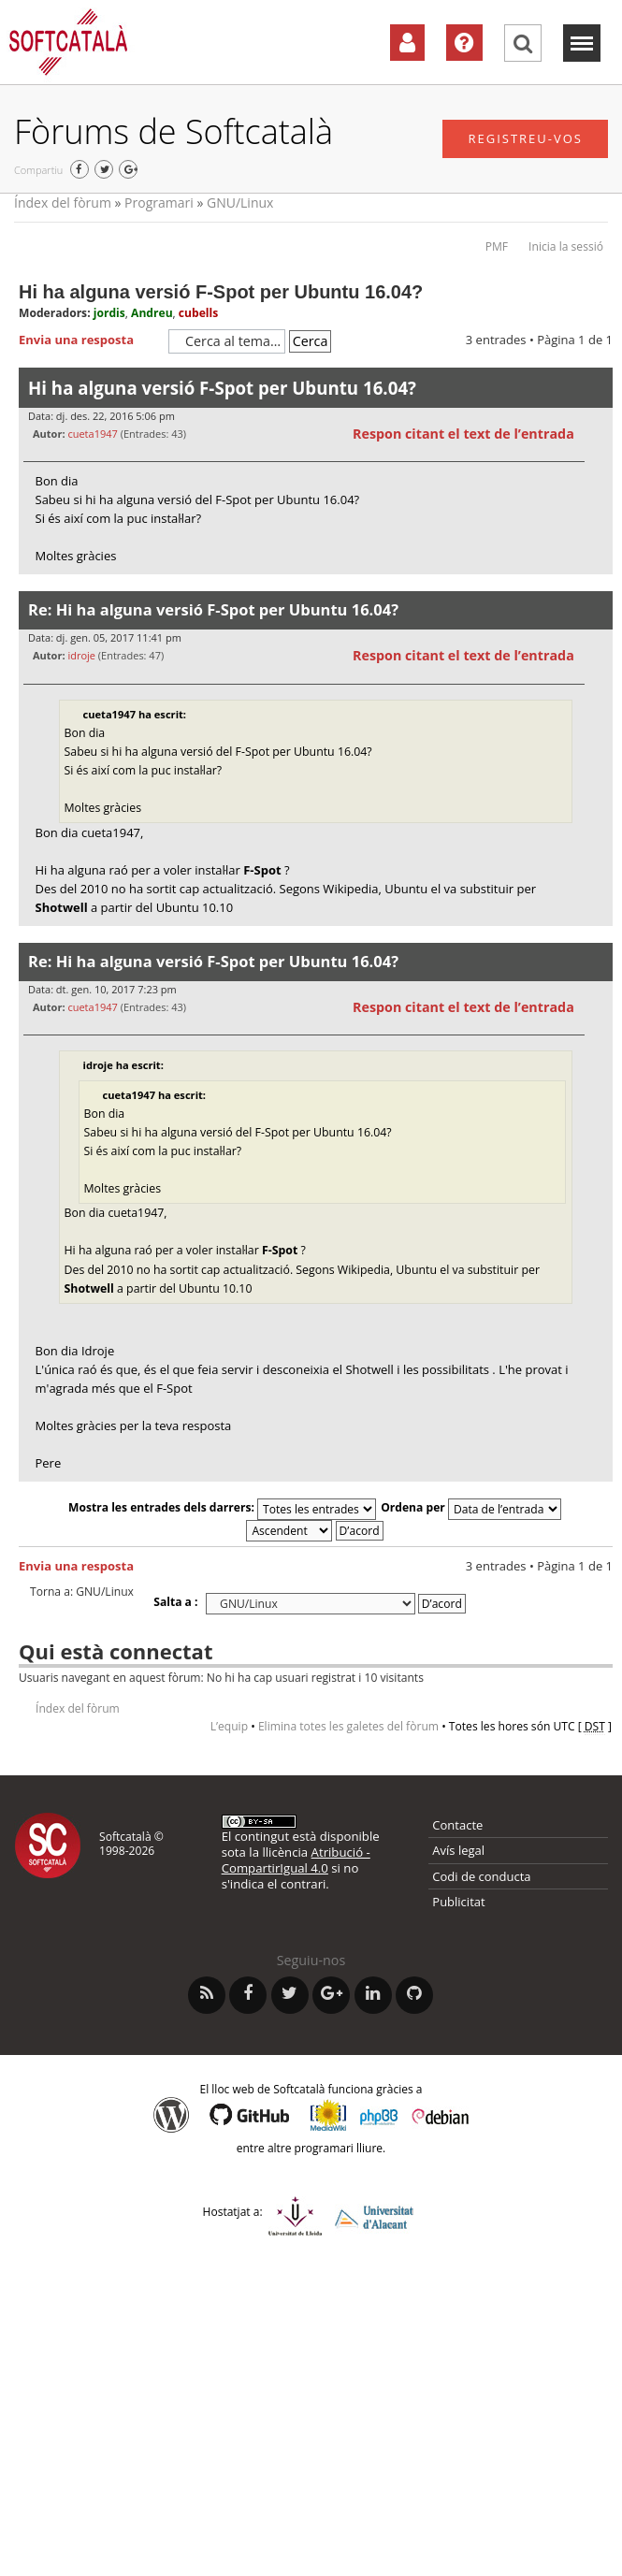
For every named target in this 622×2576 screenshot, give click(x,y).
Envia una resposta (89, 340)
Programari (159, 202)
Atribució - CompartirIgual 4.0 (296, 1860)
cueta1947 (92, 434)
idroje (81, 655)
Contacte (457, 1824)
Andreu (152, 313)
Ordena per (471, 1507)
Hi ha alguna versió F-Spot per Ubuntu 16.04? (221, 292)
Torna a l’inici (598, 586)
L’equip (229, 1726)
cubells (198, 313)
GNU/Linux (240, 202)
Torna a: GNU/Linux (82, 1592)
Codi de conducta (481, 1876)
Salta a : (175, 1602)
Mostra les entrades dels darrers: (222, 1507)
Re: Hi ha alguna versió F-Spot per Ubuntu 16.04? (213, 609)
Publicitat (458, 1901)
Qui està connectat (115, 1651)
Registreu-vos (525, 138)
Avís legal (458, 1850)
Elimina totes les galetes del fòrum (348, 1726)
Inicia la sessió (565, 246)
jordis (109, 313)
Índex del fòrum (62, 202)
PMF (496, 246)
